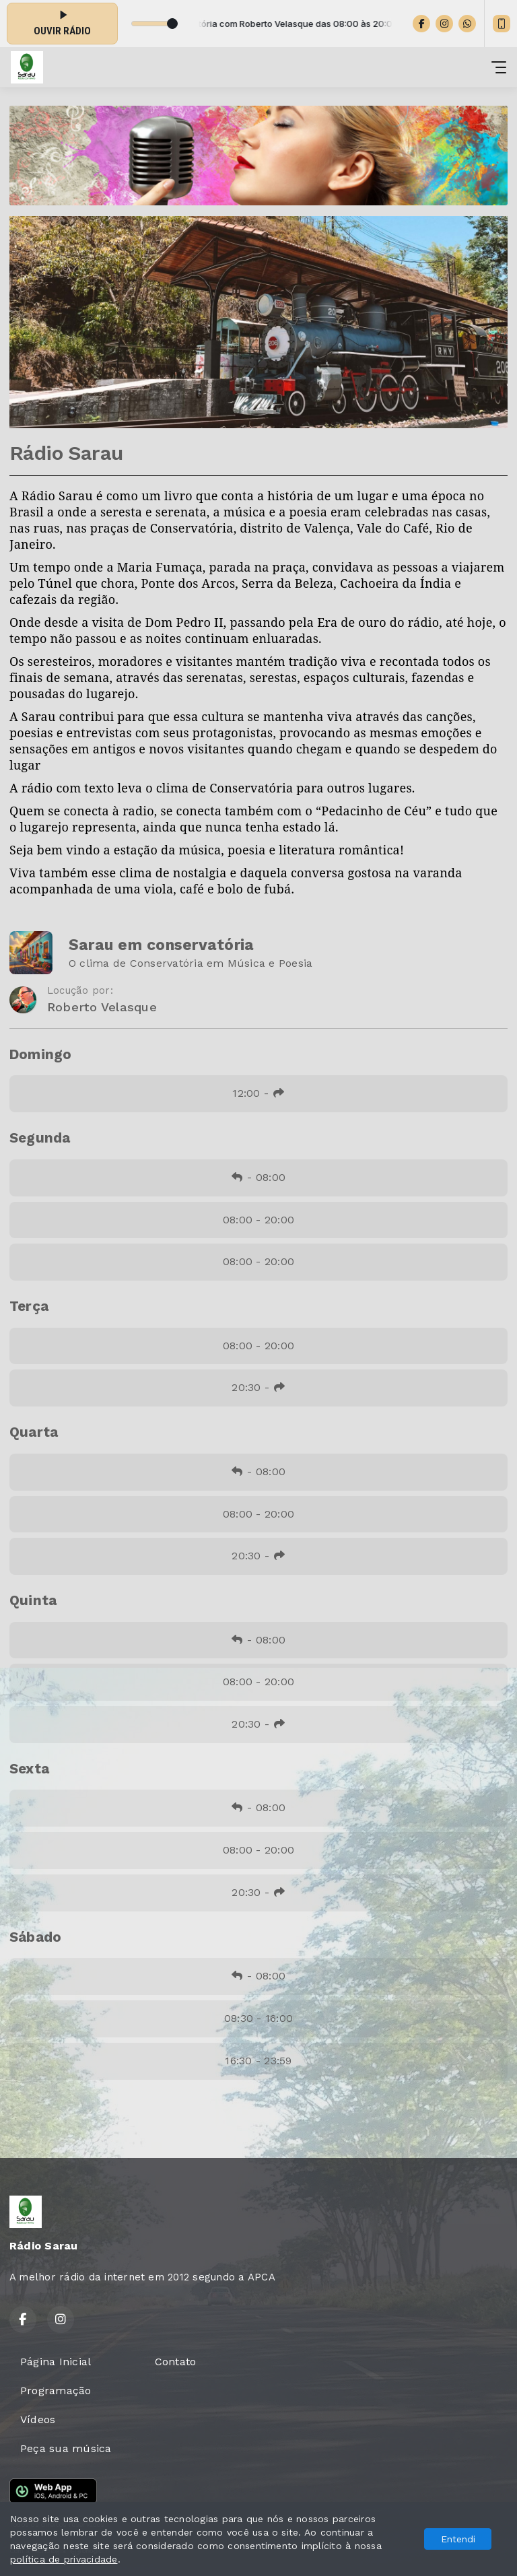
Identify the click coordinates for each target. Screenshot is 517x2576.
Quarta (33, 1432)
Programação (56, 2390)
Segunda (40, 1138)
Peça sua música (66, 2448)
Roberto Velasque (102, 1007)
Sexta (29, 1769)
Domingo (40, 1054)
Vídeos (37, 2419)
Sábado (35, 1937)
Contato (176, 2361)
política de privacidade (64, 2559)
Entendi (458, 2539)
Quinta (33, 1600)
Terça (28, 1306)
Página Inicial (55, 2361)
